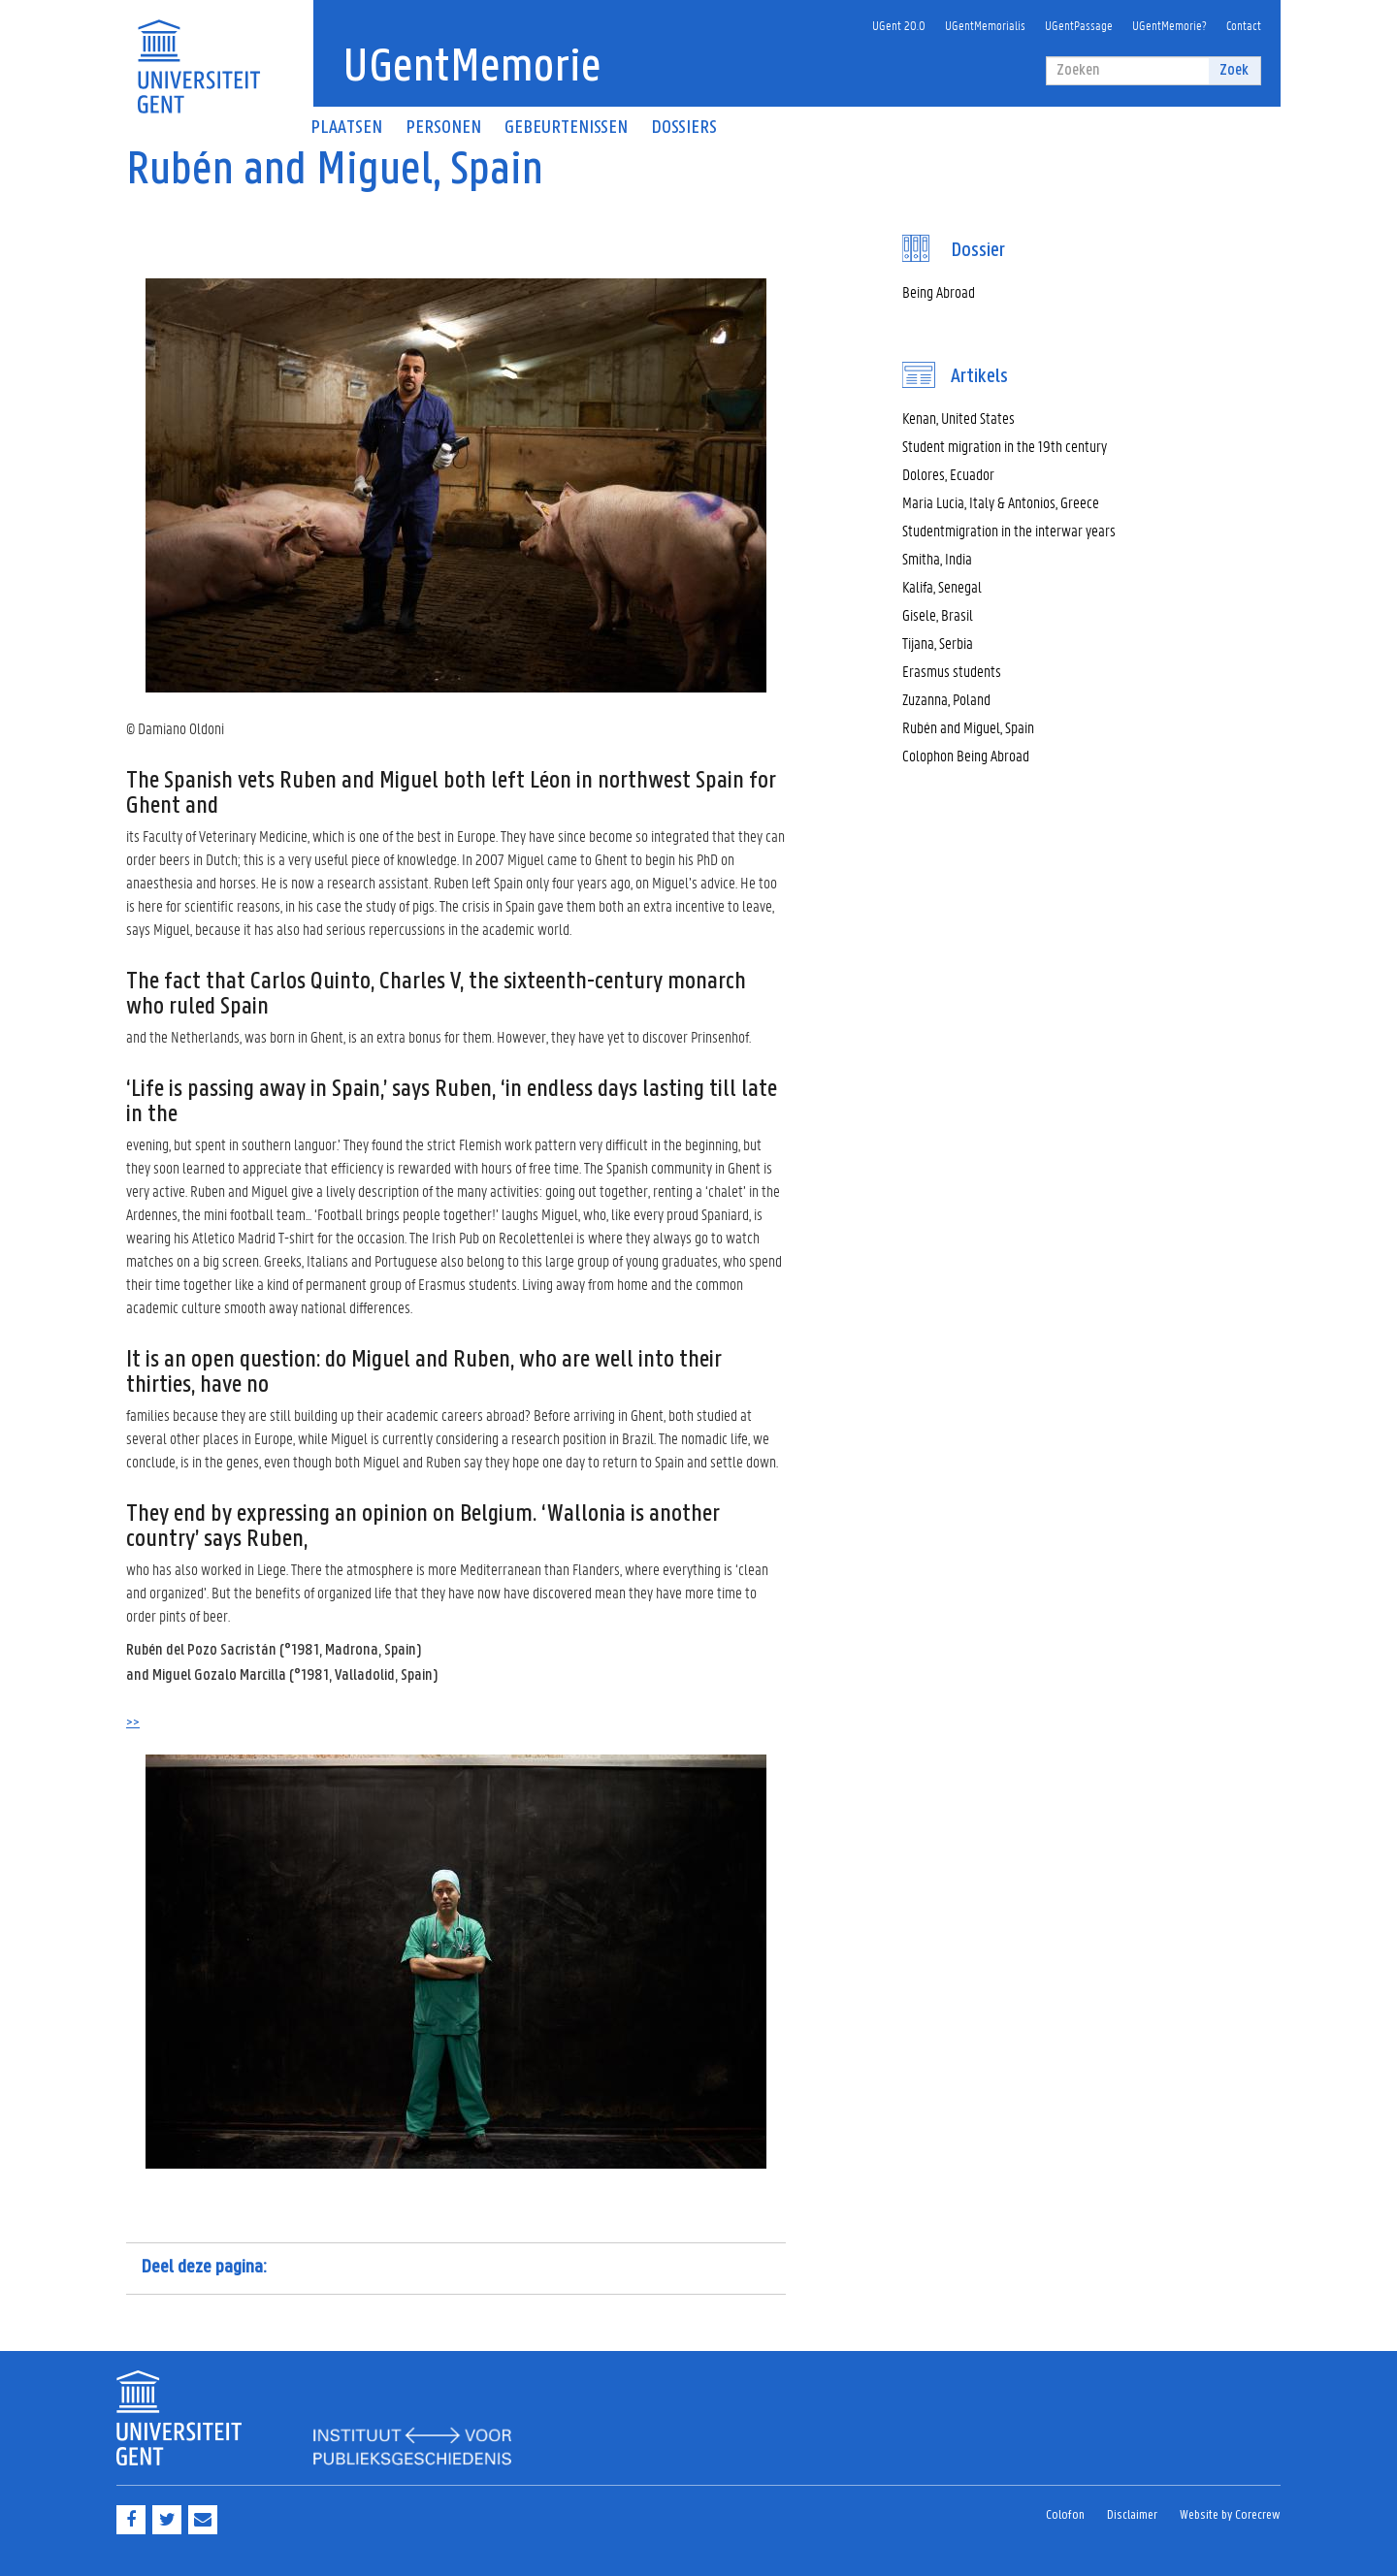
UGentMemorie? (1169, 24)
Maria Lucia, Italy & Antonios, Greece (1000, 502)
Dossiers (684, 128)
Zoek (1234, 70)
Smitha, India (937, 558)
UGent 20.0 (899, 24)
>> (133, 1723)
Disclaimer (1132, 2515)
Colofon (1065, 2515)
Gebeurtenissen (566, 128)
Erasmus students (951, 670)
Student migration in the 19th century (1004, 445)
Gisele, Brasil (937, 614)
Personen (443, 128)
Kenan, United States (958, 417)
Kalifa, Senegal (942, 586)
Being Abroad (938, 291)
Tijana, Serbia (937, 642)
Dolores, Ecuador (948, 474)
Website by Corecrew (1230, 2515)
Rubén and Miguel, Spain (968, 727)
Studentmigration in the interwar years (1009, 530)
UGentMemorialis (985, 24)
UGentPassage (1079, 24)
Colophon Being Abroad (965, 755)
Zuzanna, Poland (946, 699)
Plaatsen (346, 128)
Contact (1243, 24)
